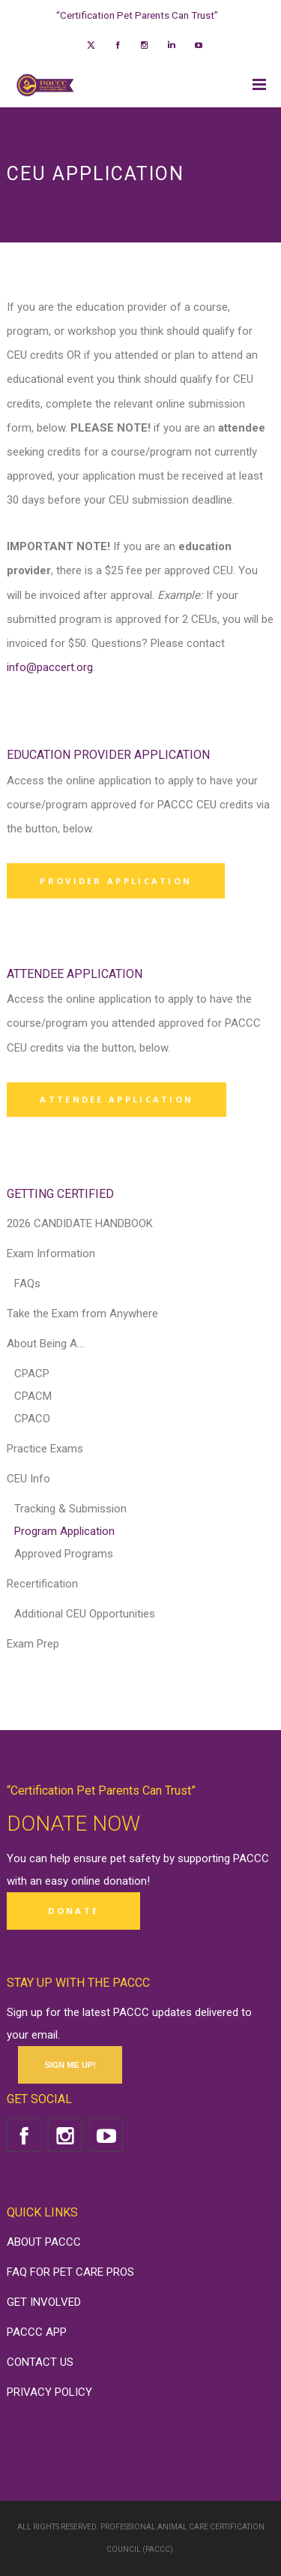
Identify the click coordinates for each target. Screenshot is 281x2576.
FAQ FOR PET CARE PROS (70, 2272)
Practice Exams (45, 1448)
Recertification (42, 1583)
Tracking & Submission (70, 1508)
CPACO (32, 1418)
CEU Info (28, 1478)
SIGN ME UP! (69, 2064)
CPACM (33, 1396)
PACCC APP (37, 2332)
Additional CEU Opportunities (84, 1614)
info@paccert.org (50, 667)
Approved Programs (63, 1553)
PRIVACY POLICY (49, 2392)
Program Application (64, 1531)
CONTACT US (40, 2362)
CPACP (31, 1373)
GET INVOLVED (44, 2302)
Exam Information (51, 1253)
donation (125, 1881)
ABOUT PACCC (44, 2242)
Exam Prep (33, 1644)
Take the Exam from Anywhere (82, 1313)
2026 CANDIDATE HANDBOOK (80, 1223)
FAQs (27, 1283)
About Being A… (45, 1343)
